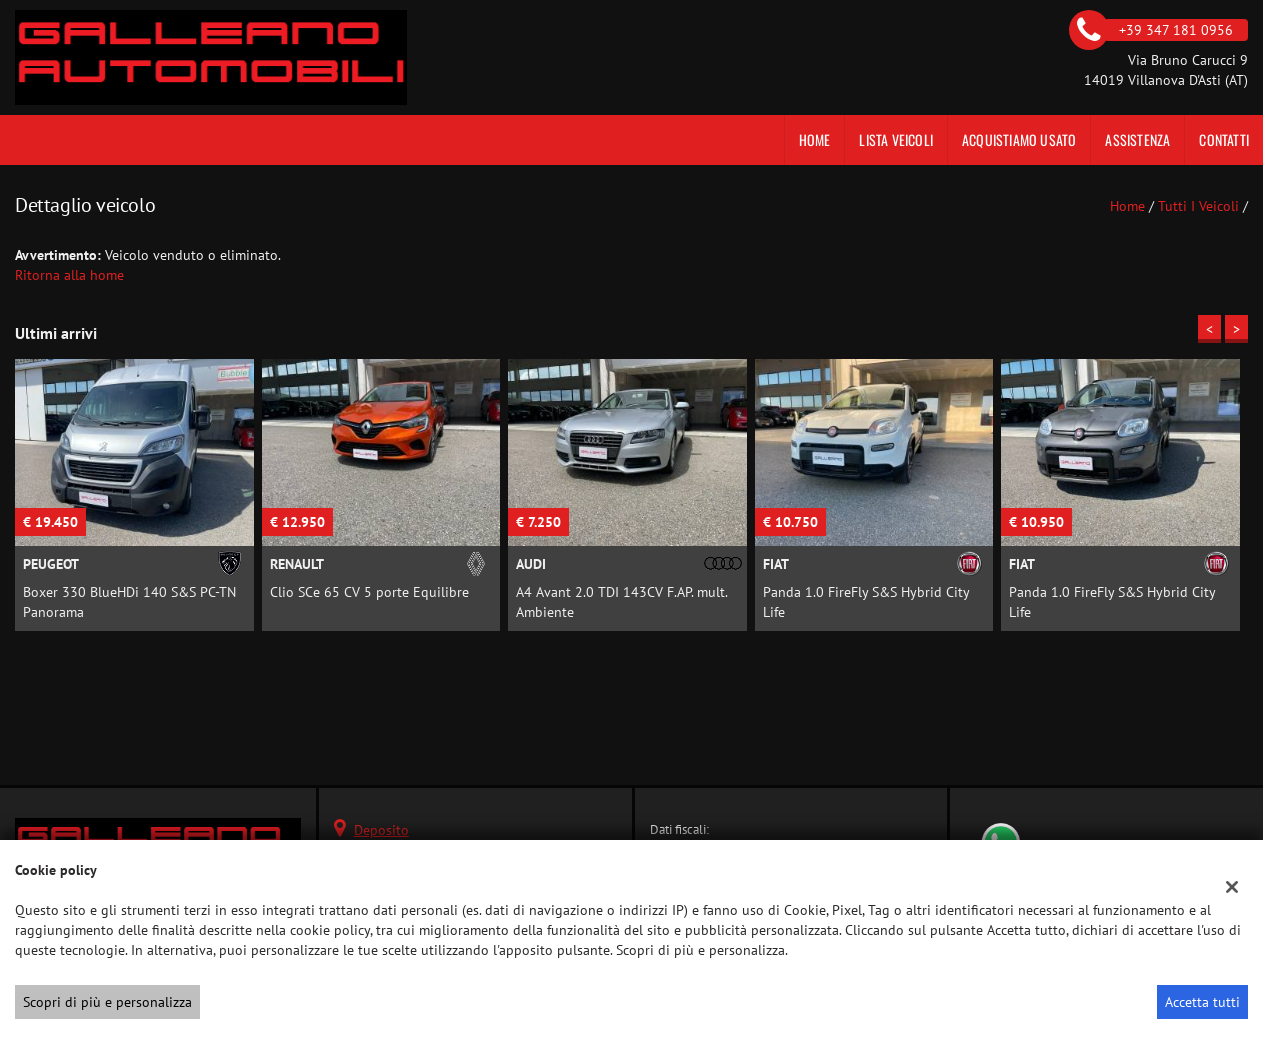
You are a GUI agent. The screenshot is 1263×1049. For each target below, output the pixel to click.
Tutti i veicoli (1198, 206)
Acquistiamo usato (1019, 139)
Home (815, 139)
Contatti (1224, 139)
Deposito (381, 830)
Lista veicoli (896, 139)
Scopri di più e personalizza (107, 1002)
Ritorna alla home (69, 275)
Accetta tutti (1202, 1002)
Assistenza (1137, 139)
